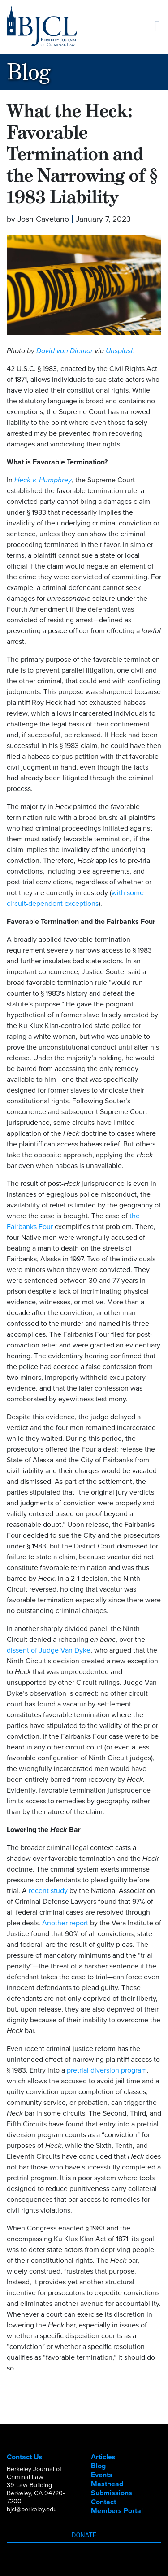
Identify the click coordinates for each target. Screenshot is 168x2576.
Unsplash (120, 350)
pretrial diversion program (107, 2070)
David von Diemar (64, 350)
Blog (98, 2466)
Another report (65, 1923)
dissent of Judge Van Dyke (48, 1650)
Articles (103, 2457)
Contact (103, 2501)
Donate (84, 2535)
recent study (48, 1890)
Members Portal (117, 2510)
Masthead (107, 2484)
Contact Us (25, 2457)
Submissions (111, 2493)
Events (101, 2475)
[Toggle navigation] (157, 26)
